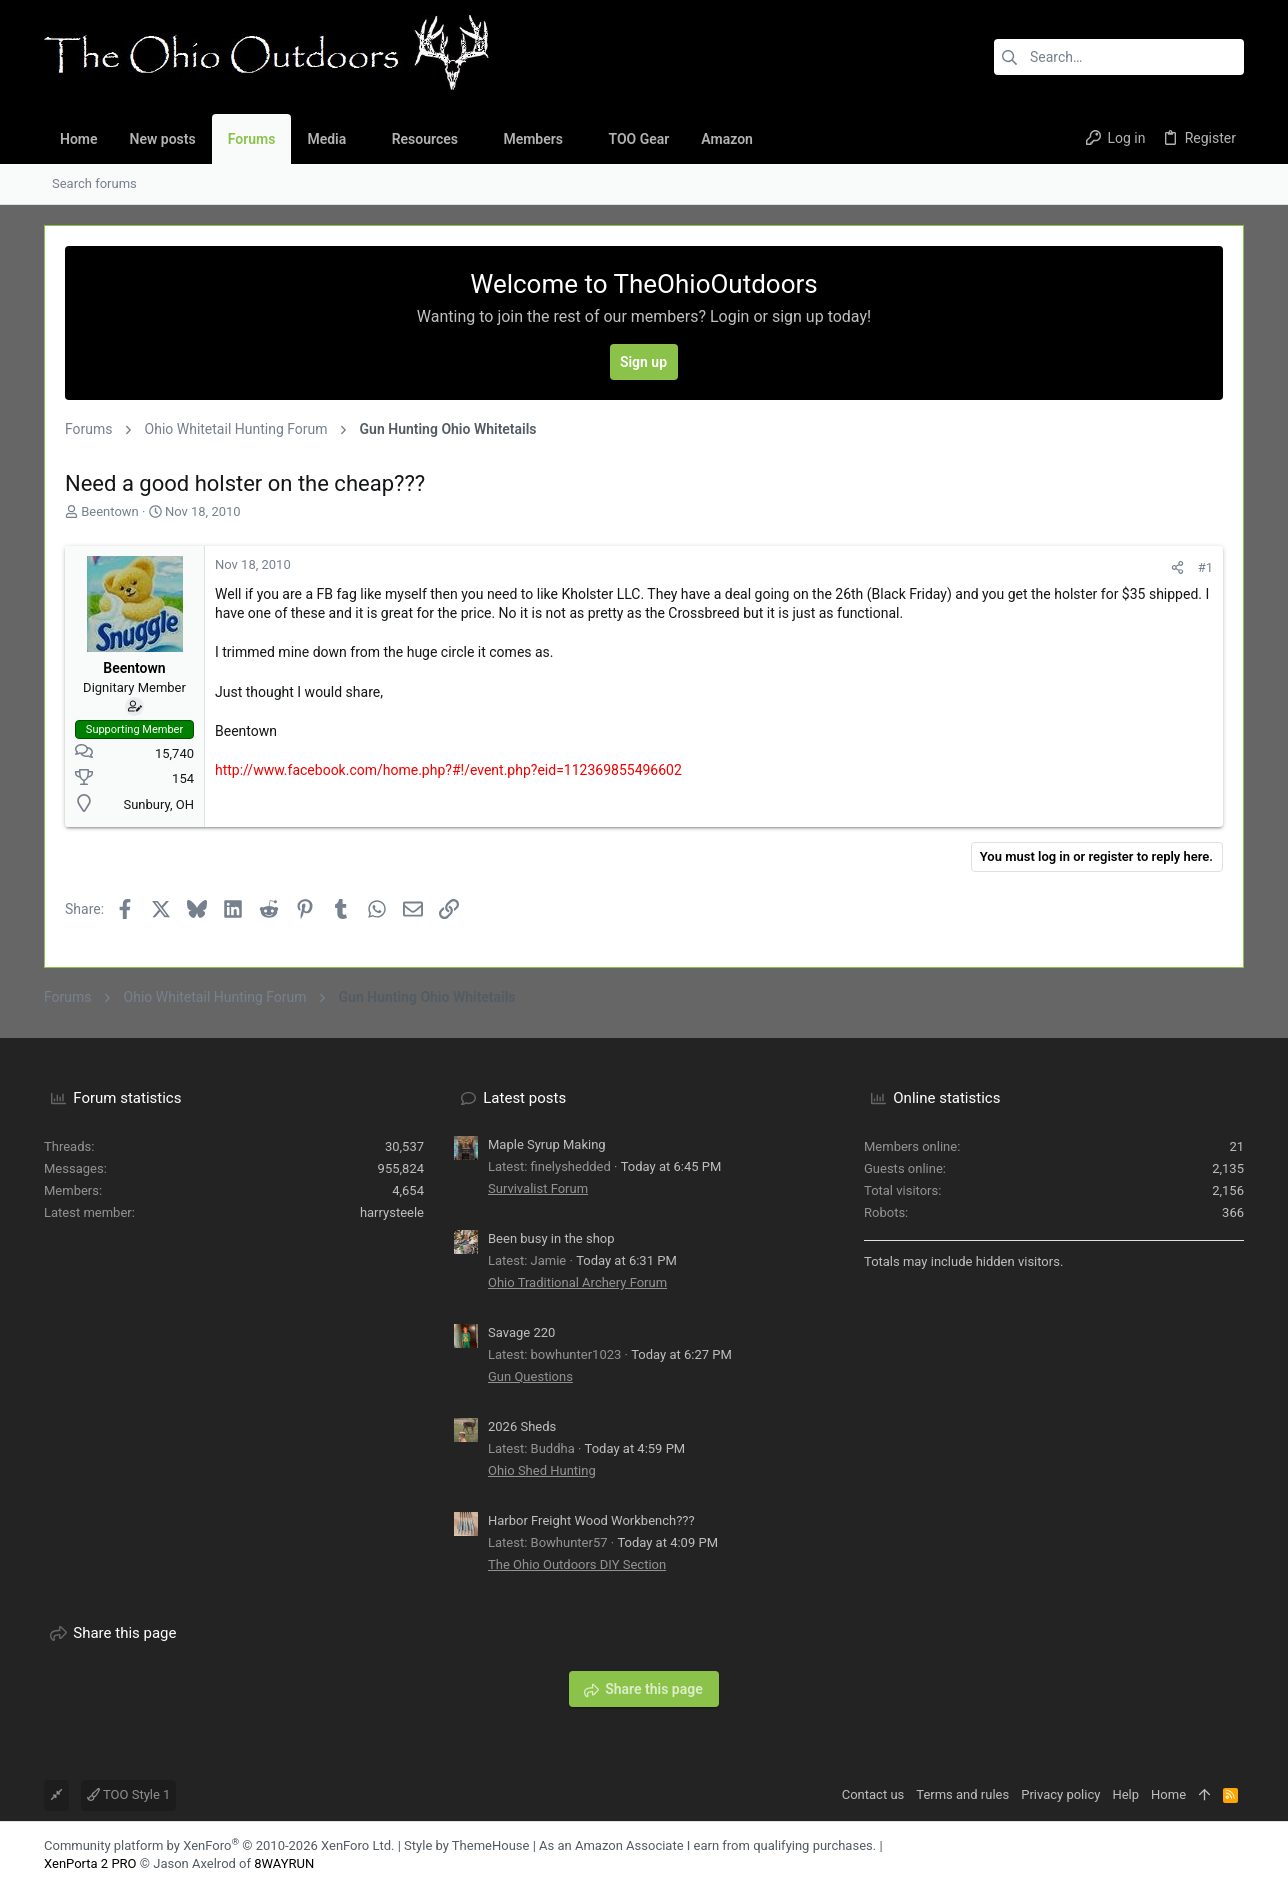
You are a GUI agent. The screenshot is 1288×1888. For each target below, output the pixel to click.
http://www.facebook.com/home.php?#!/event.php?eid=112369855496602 (448, 770)
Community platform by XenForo (219, 1845)
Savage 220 (521, 1332)
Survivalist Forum (538, 1188)
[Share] (1177, 567)
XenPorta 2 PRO (90, 1863)
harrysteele (392, 1212)
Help (1125, 1794)
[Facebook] (1205, 1854)
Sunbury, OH (158, 804)
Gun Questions (530, 1376)
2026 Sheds (522, 1426)
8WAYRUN (284, 1863)
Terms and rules (962, 1794)
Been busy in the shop (551, 1238)
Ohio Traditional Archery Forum (577, 1282)
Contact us (873, 1794)
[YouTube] (1235, 1854)
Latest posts (524, 1098)
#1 (1205, 567)
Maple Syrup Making (547, 1144)
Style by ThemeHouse (466, 1845)
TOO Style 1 (128, 1794)
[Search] (1119, 57)
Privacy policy (1060, 1794)
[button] (361, 139)
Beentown (110, 511)
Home (1168, 1794)
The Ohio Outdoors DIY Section (577, 1564)
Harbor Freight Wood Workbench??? (591, 1520)
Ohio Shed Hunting (542, 1470)
